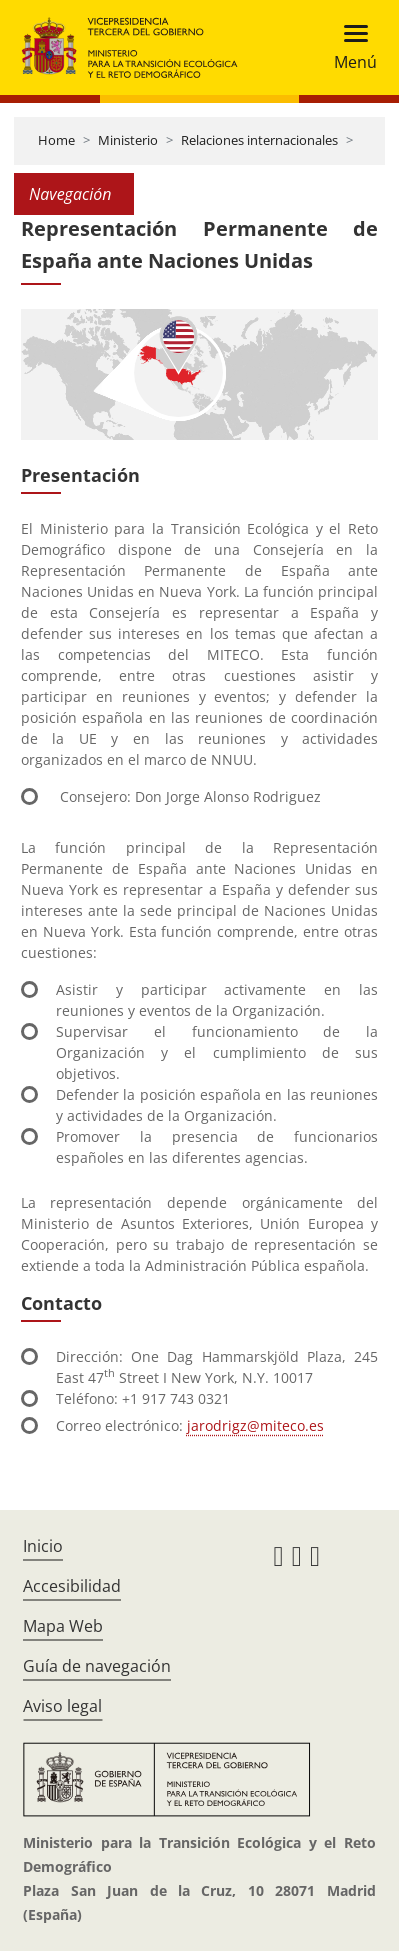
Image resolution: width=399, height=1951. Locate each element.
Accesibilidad (72, 1586)
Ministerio (128, 140)
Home (56, 140)
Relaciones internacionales (259, 140)
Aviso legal (62, 1706)
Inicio (43, 1546)
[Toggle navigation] (349, 47)
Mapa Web (63, 1626)
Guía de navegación (97, 1666)
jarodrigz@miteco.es (255, 1425)
